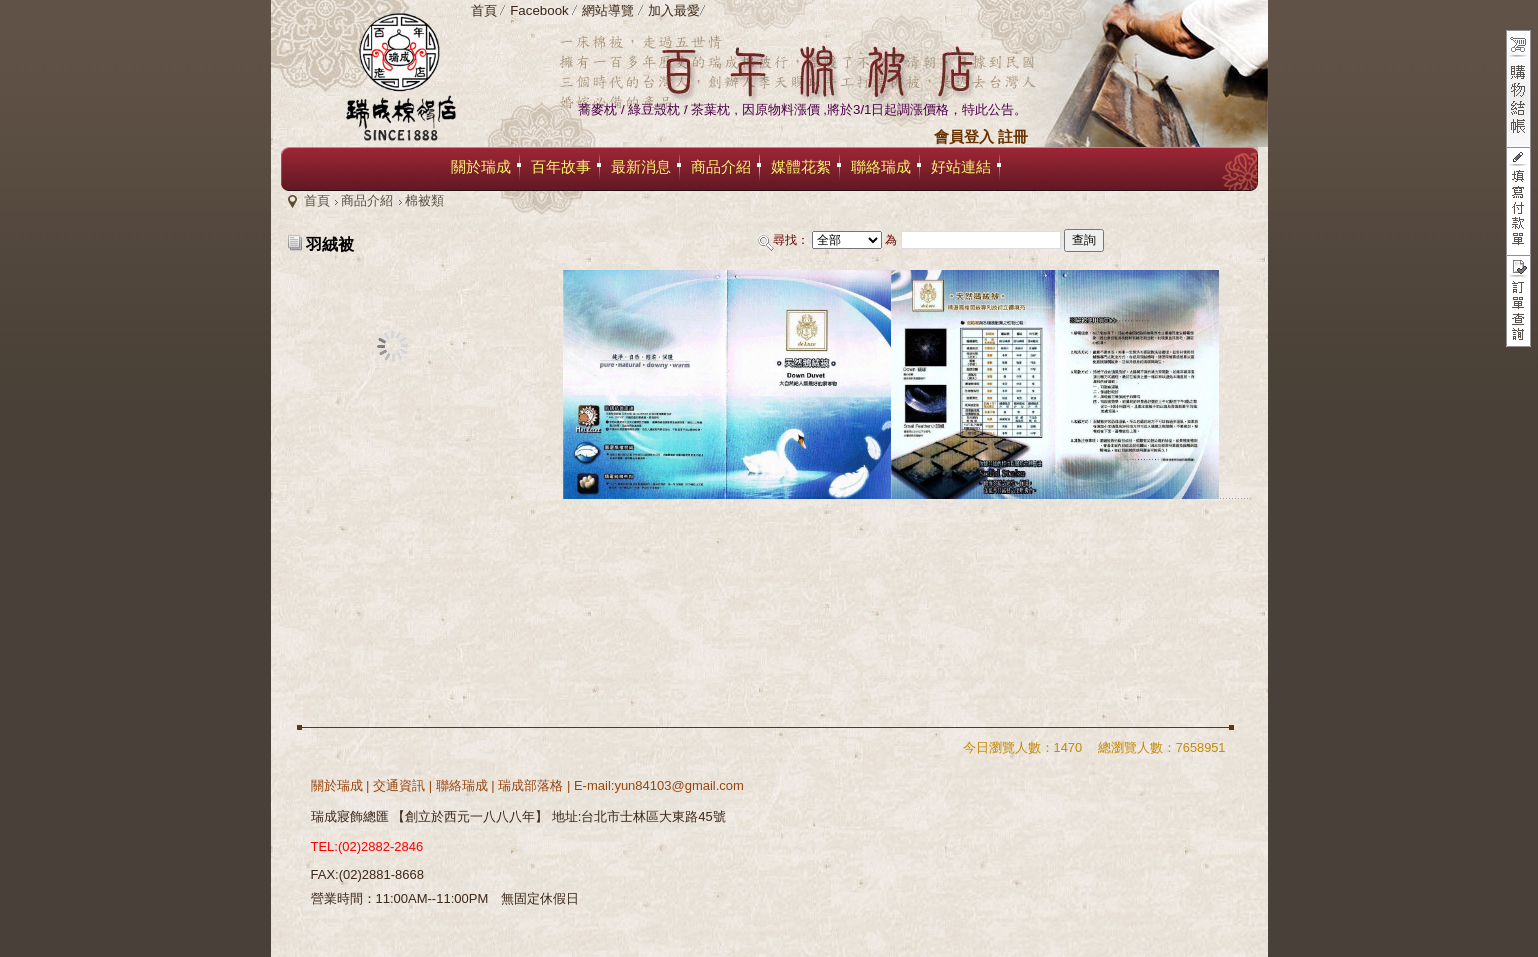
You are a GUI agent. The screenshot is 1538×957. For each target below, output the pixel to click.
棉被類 (424, 200)
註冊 (1013, 137)
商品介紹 (367, 200)
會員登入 (964, 137)
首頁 (317, 200)
